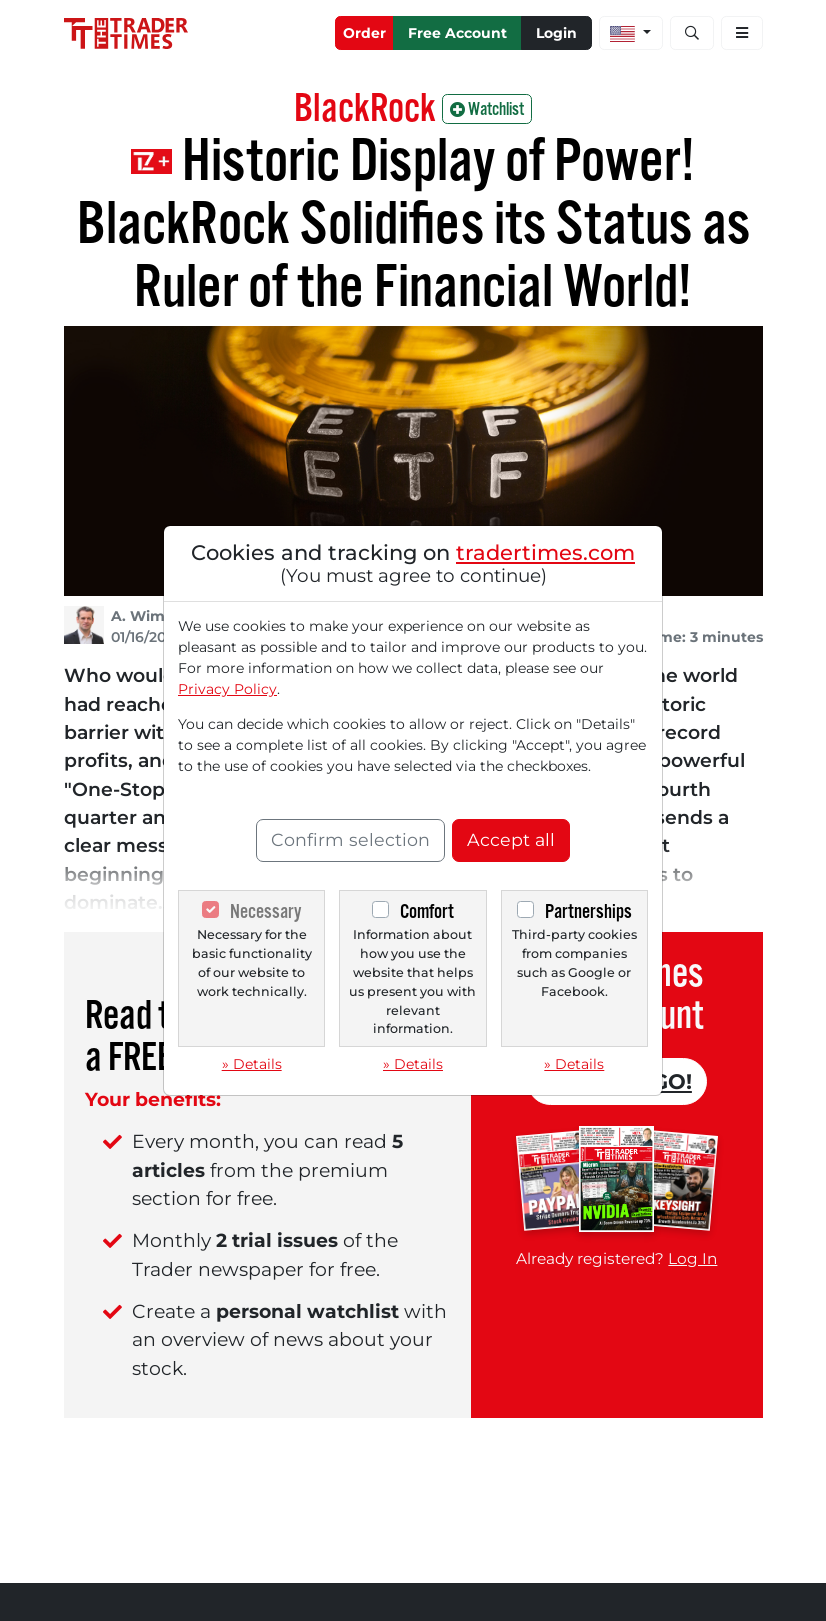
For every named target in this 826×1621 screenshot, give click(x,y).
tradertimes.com (545, 552)
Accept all (511, 839)
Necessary (265, 911)
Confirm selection (350, 839)
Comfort (427, 911)
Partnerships (588, 911)
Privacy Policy (227, 689)
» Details (252, 1064)
